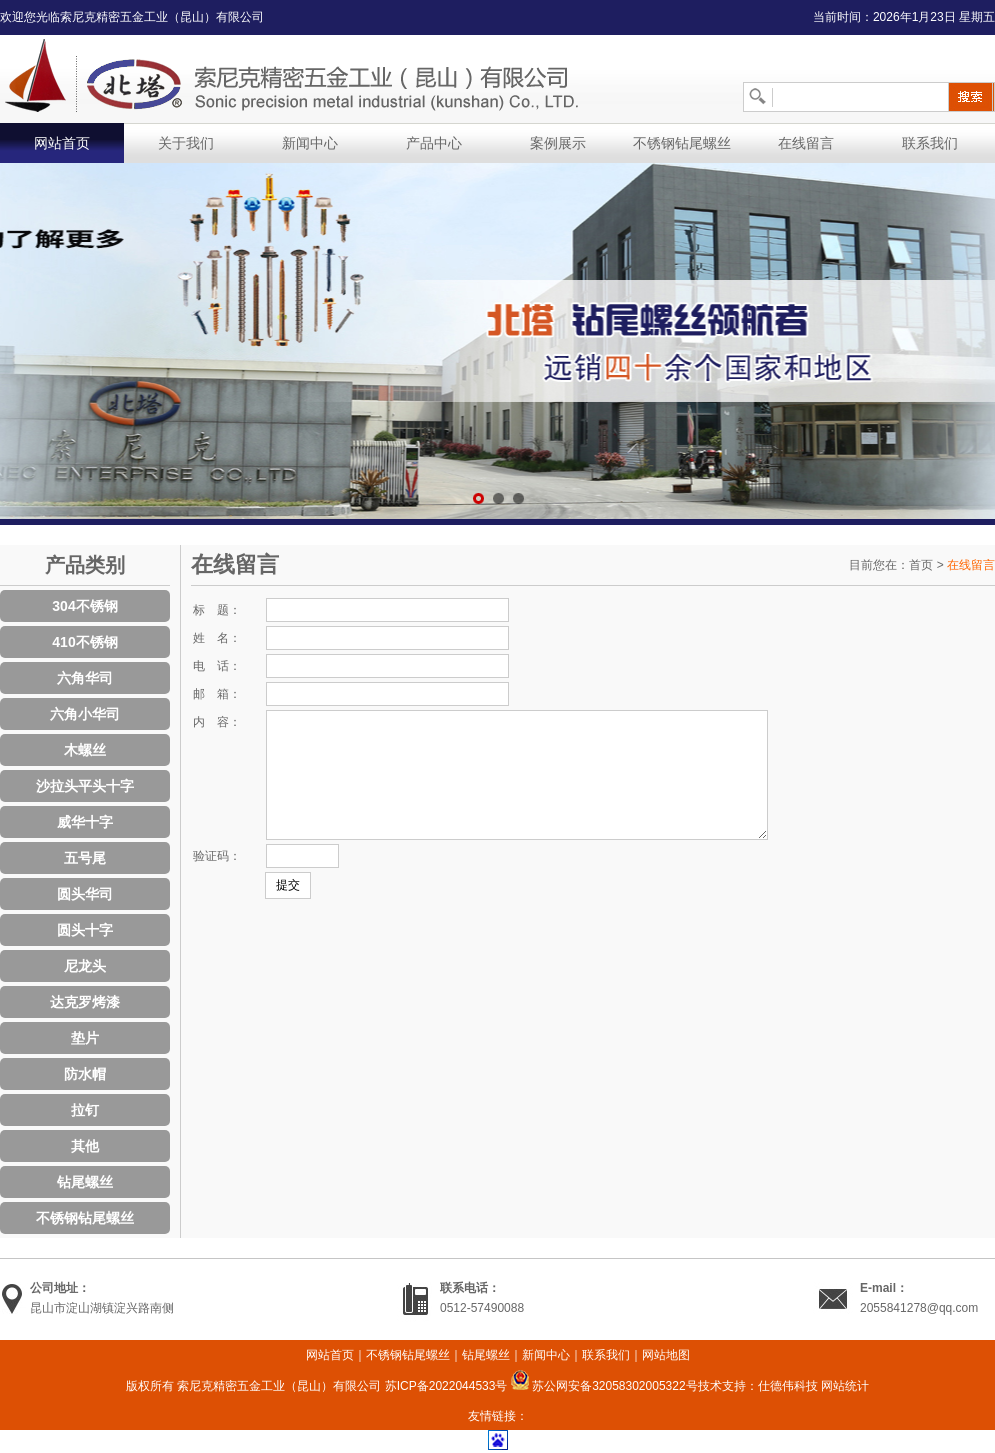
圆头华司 (85, 894)
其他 (85, 1146)
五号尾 (85, 858)
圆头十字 (85, 930)
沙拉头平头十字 (85, 786)
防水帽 (85, 1074)
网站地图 (666, 1355)
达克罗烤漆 (85, 1002)
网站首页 (62, 143)
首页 (921, 565)
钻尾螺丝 (85, 1182)
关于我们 (186, 143)
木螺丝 (85, 750)
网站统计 (845, 1386)
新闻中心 (310, 143)
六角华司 (85, 678)
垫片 (85, 1038)
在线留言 (806, 143)
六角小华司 (85, 714)
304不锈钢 (84, 606)
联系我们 (930, 143)
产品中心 (434, 143)
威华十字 (85, 822)
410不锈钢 (84, 642)
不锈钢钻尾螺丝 (682, 143)
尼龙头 (85, 966)
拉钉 (85, 1110)
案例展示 (558, 143)
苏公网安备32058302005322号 (604, 1386)
